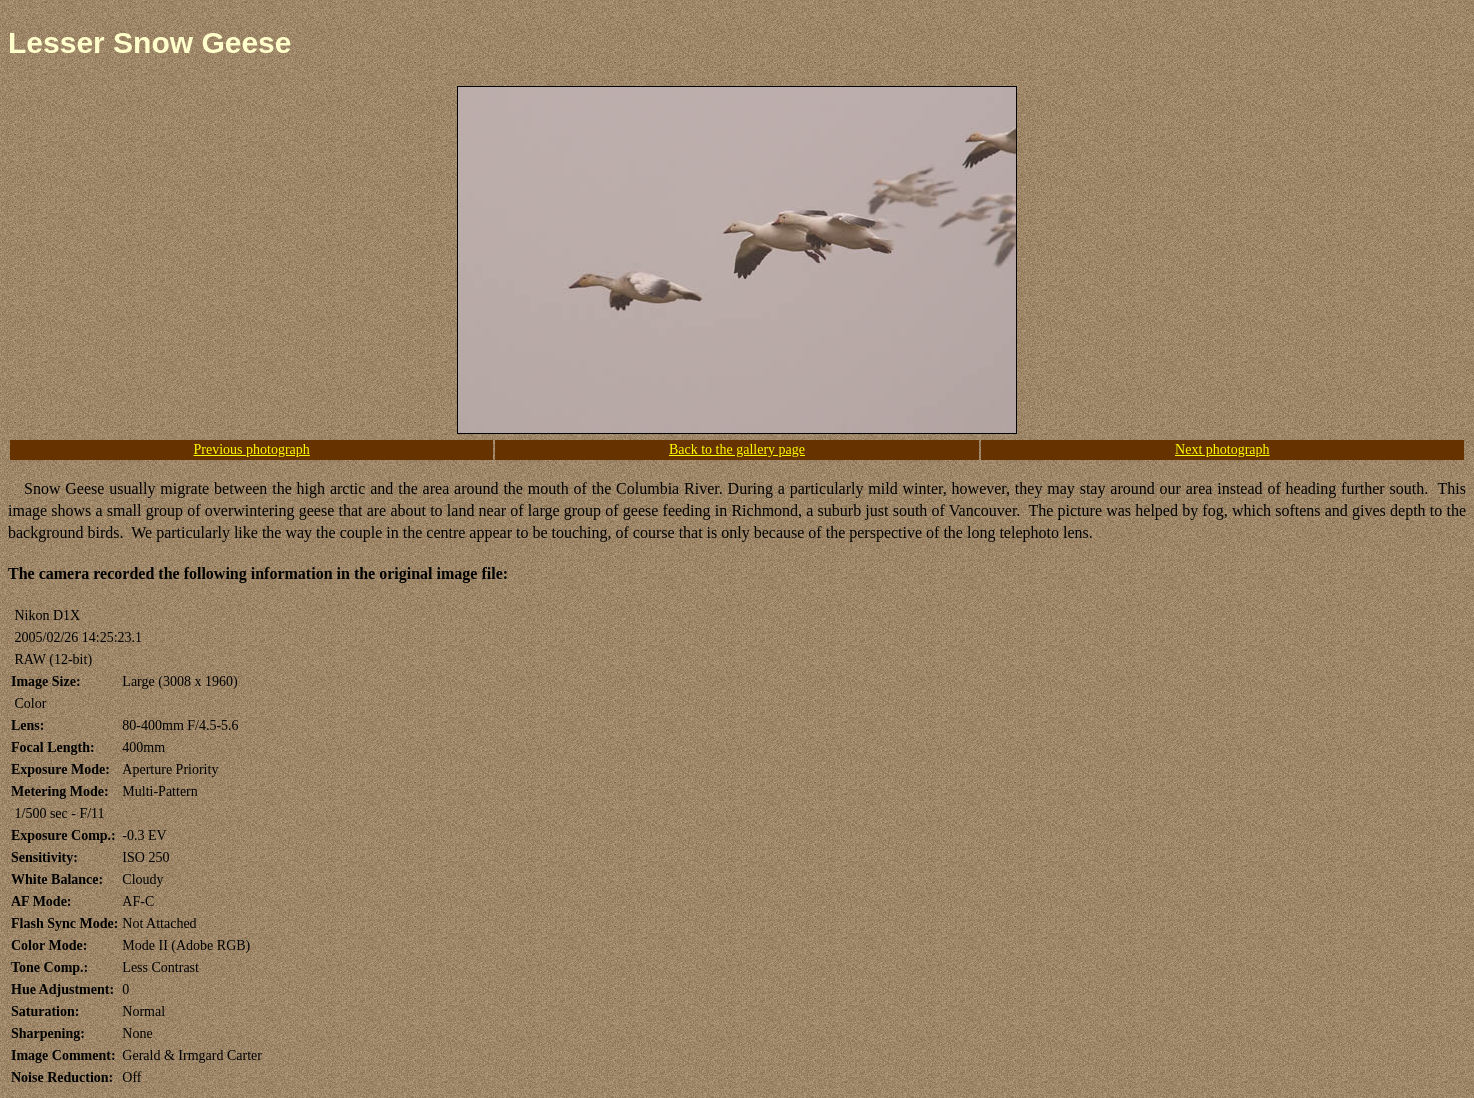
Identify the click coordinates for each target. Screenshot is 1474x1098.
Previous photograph (252, 449)
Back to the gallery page (737, 449)
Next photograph (1222, 449)
